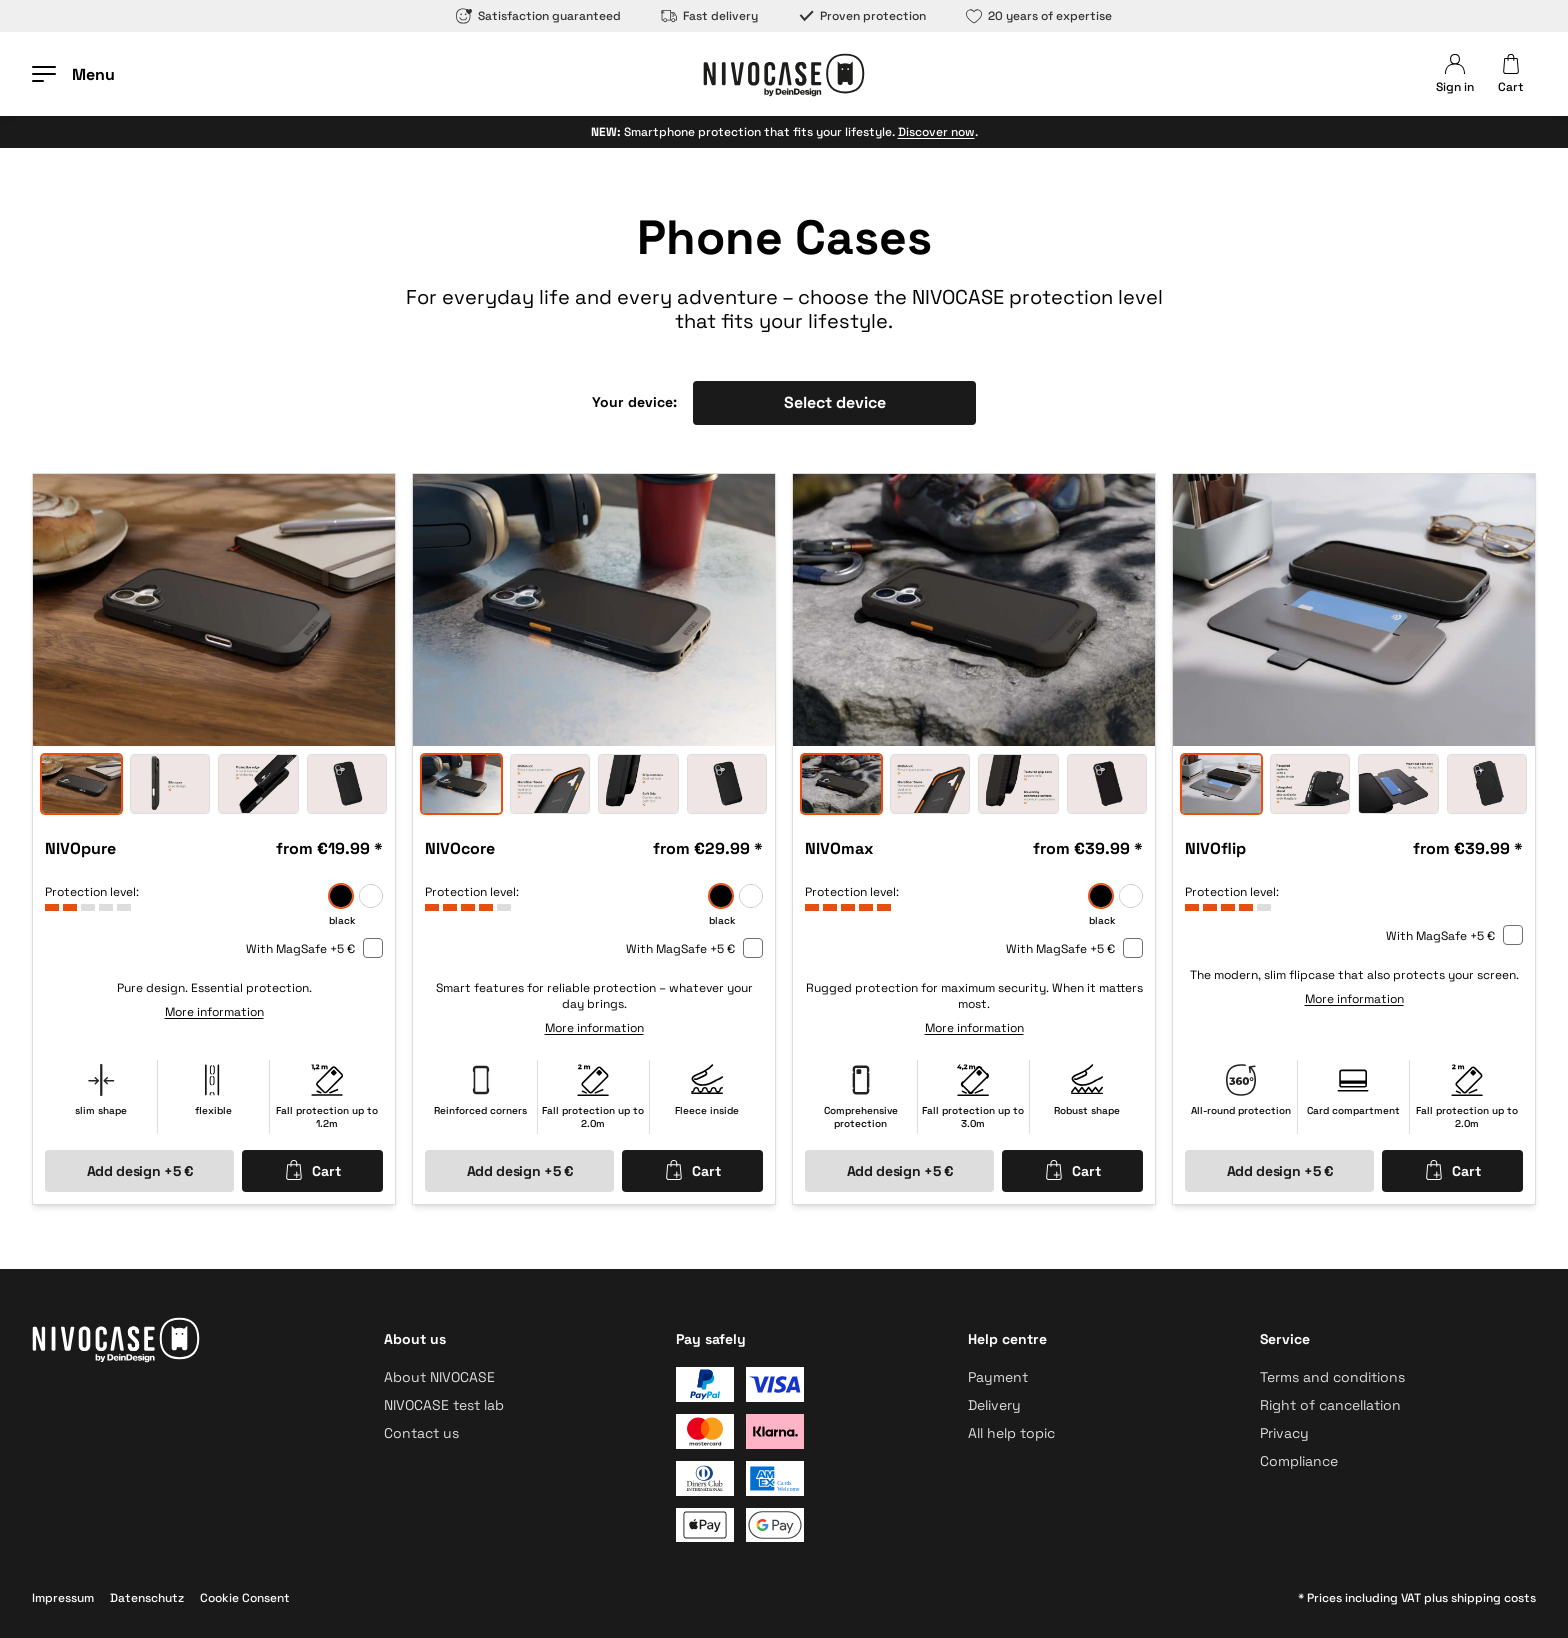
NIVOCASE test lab (444, 1405)
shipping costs (1493, 1598)
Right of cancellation (1330, 1405)
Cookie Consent (245, 1598)
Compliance (1299, 1461)
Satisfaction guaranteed (538, 16)
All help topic (1011, 1433)
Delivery (994, 1405)
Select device (835, 402)
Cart (312, 1170)
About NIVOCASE (439, 1377)
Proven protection (862, 16)
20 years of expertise (1039, 16)
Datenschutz (147, 1598)
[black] (341, 896)
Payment (998, 1377)
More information (214, 1012)
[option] (214, 610)
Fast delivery (709, 16)
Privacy (1284, 1433)
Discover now (936, 132)
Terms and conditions (1332, 1377)
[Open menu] (73, 74)
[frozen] (371, 896)
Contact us (421, 1433)
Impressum (63, 1598)
